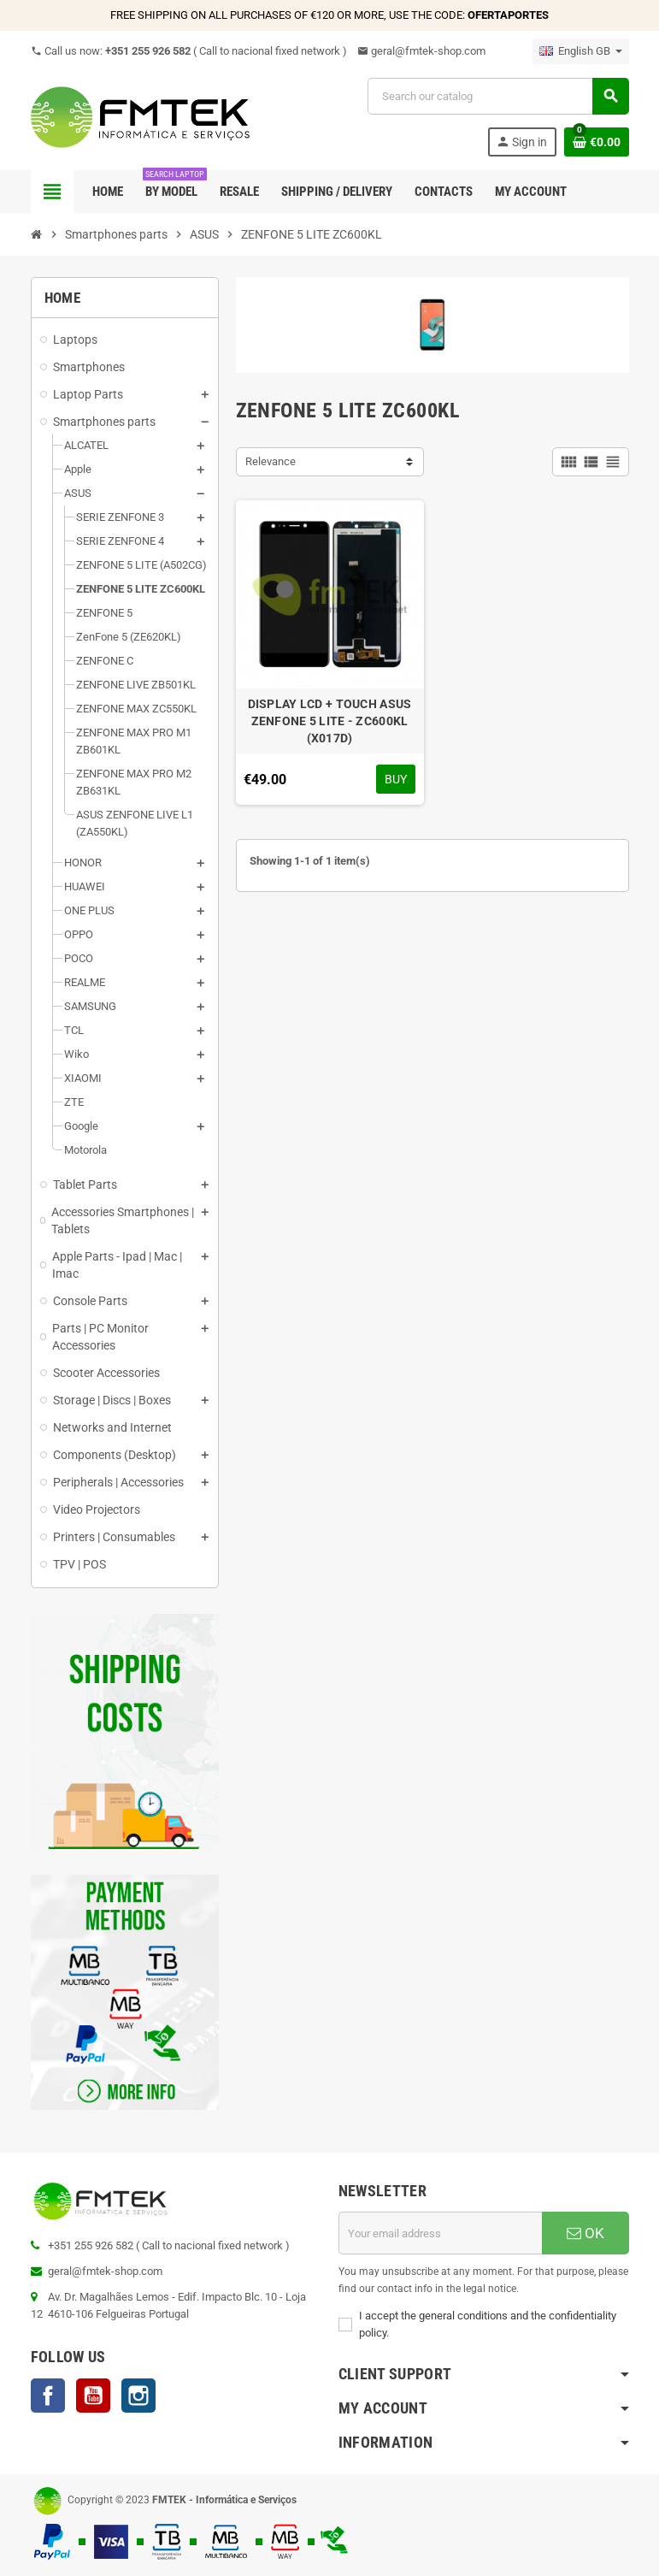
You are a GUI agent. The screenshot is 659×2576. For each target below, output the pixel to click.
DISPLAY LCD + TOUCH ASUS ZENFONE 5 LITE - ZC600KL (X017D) (330, 721)
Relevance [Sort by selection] (270, 461)
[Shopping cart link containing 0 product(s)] (596, 142)
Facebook (48, 2395)
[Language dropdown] (580, 51)
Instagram (138, 2395)
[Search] (497, 96)
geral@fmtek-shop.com (421, 50)
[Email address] (440, 2233)
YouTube (93, 2395)
